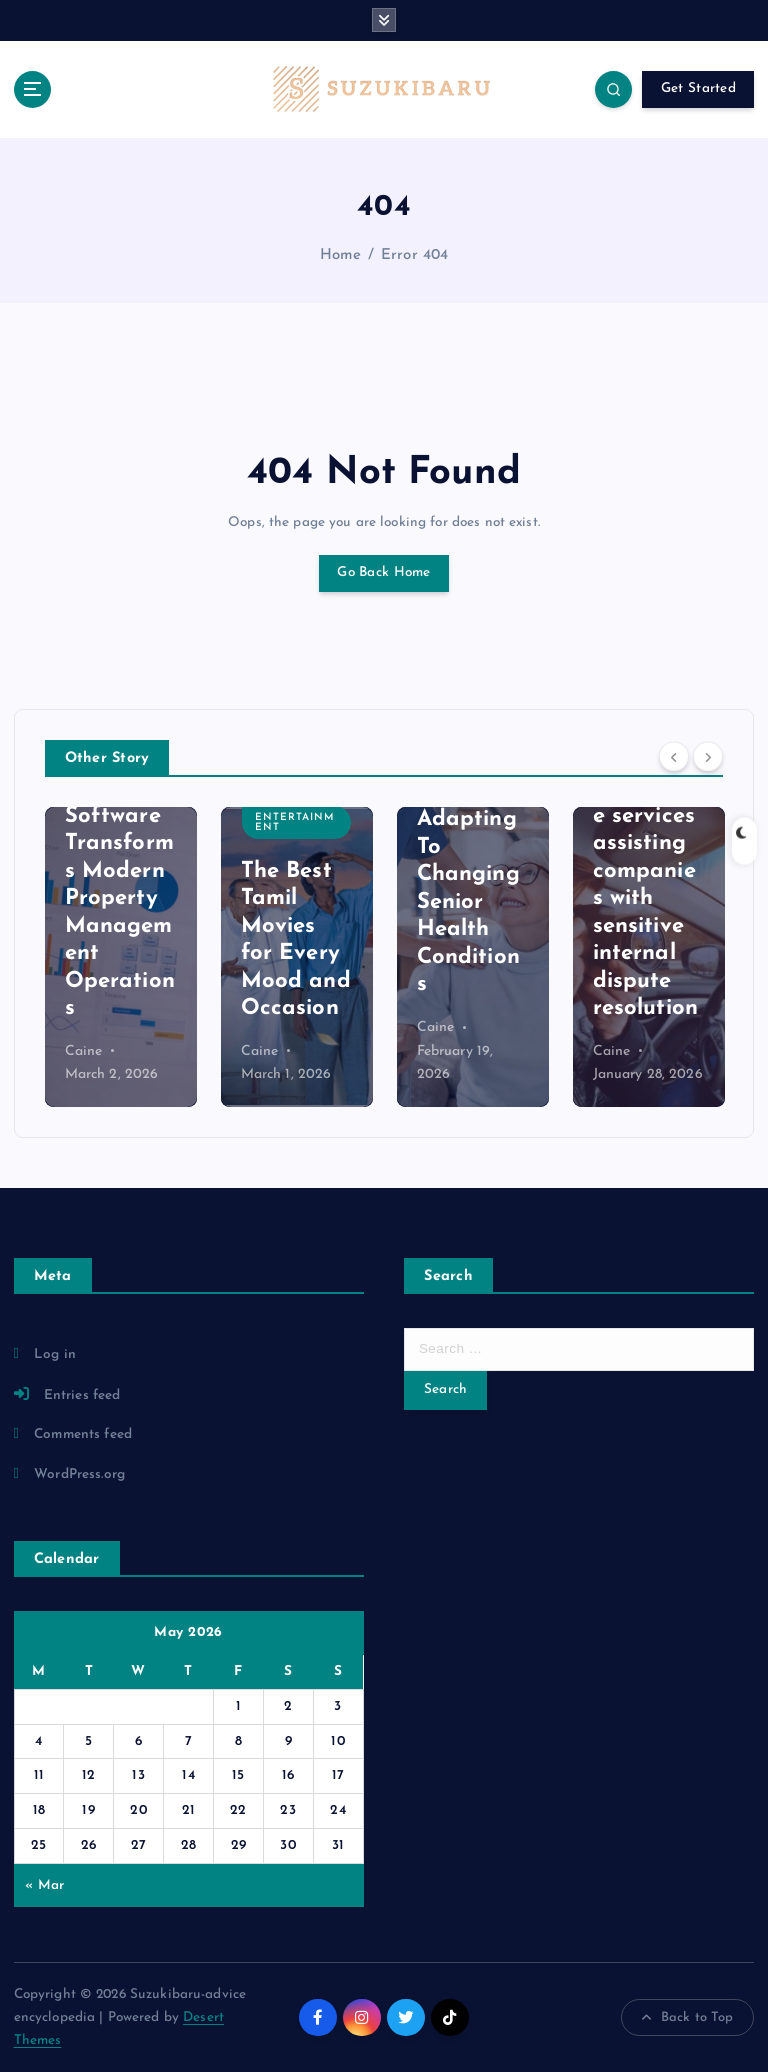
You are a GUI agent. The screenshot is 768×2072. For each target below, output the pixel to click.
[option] (121, 957)
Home (341, 255)
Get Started (698, 88)
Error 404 (414, 255)
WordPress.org (79, 1474)
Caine (84, 1051)
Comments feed (83, 1434)
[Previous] (674, 757)
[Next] (708, 757)
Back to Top (688, 2018)
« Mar (44, 1885)
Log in (55, 1354)
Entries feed (82, 1395)
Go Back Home (383, 572)
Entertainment (295, 822)
